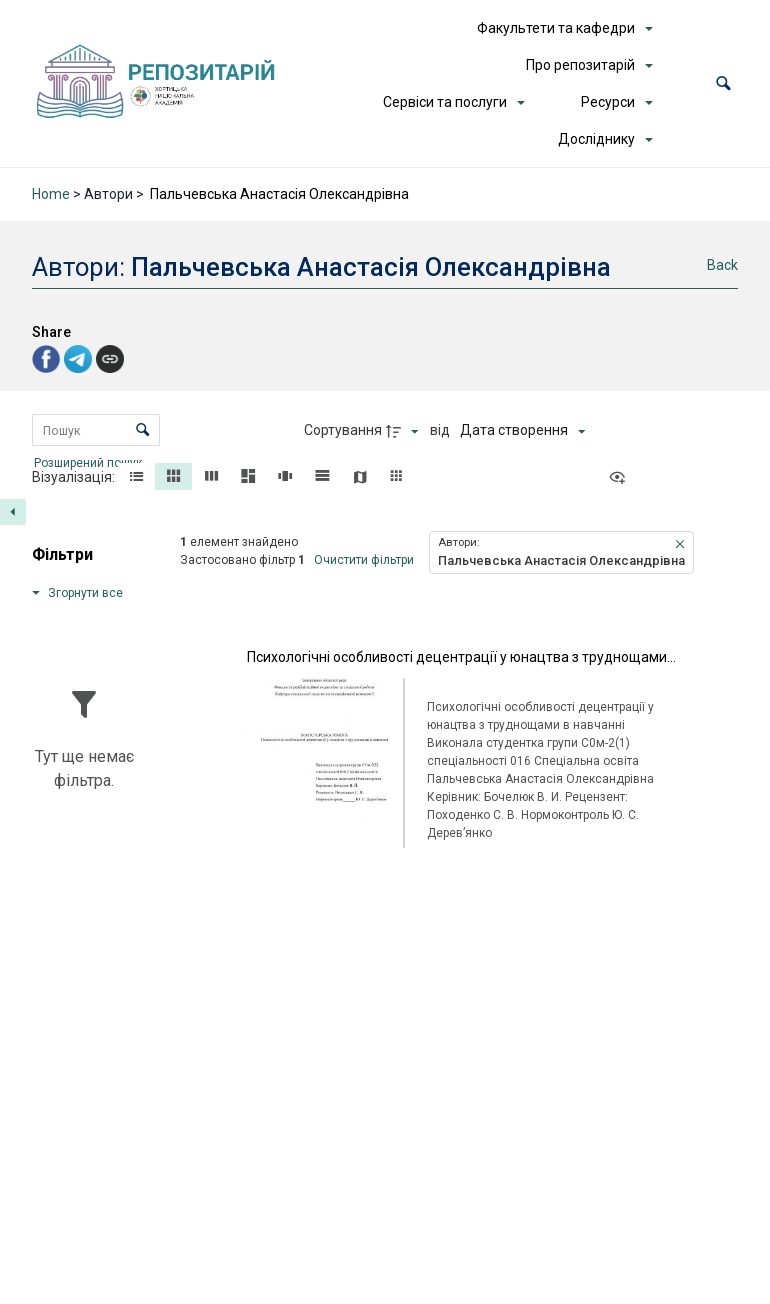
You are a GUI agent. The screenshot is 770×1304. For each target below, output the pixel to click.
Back (722, 265)
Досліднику (596, 139)
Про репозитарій (580, 65)
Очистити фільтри (364, 560)
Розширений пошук (89, 462)
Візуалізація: (75, 477)
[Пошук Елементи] (96, 430)
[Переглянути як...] (622, 478)
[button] (723, 83)
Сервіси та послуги (445, 102)
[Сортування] (522, 431)
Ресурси (608, 102)
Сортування (343, 430)
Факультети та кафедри (556, 28)
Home (51, 194)
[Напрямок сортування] (405, 431)
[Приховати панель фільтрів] (13, 512)
